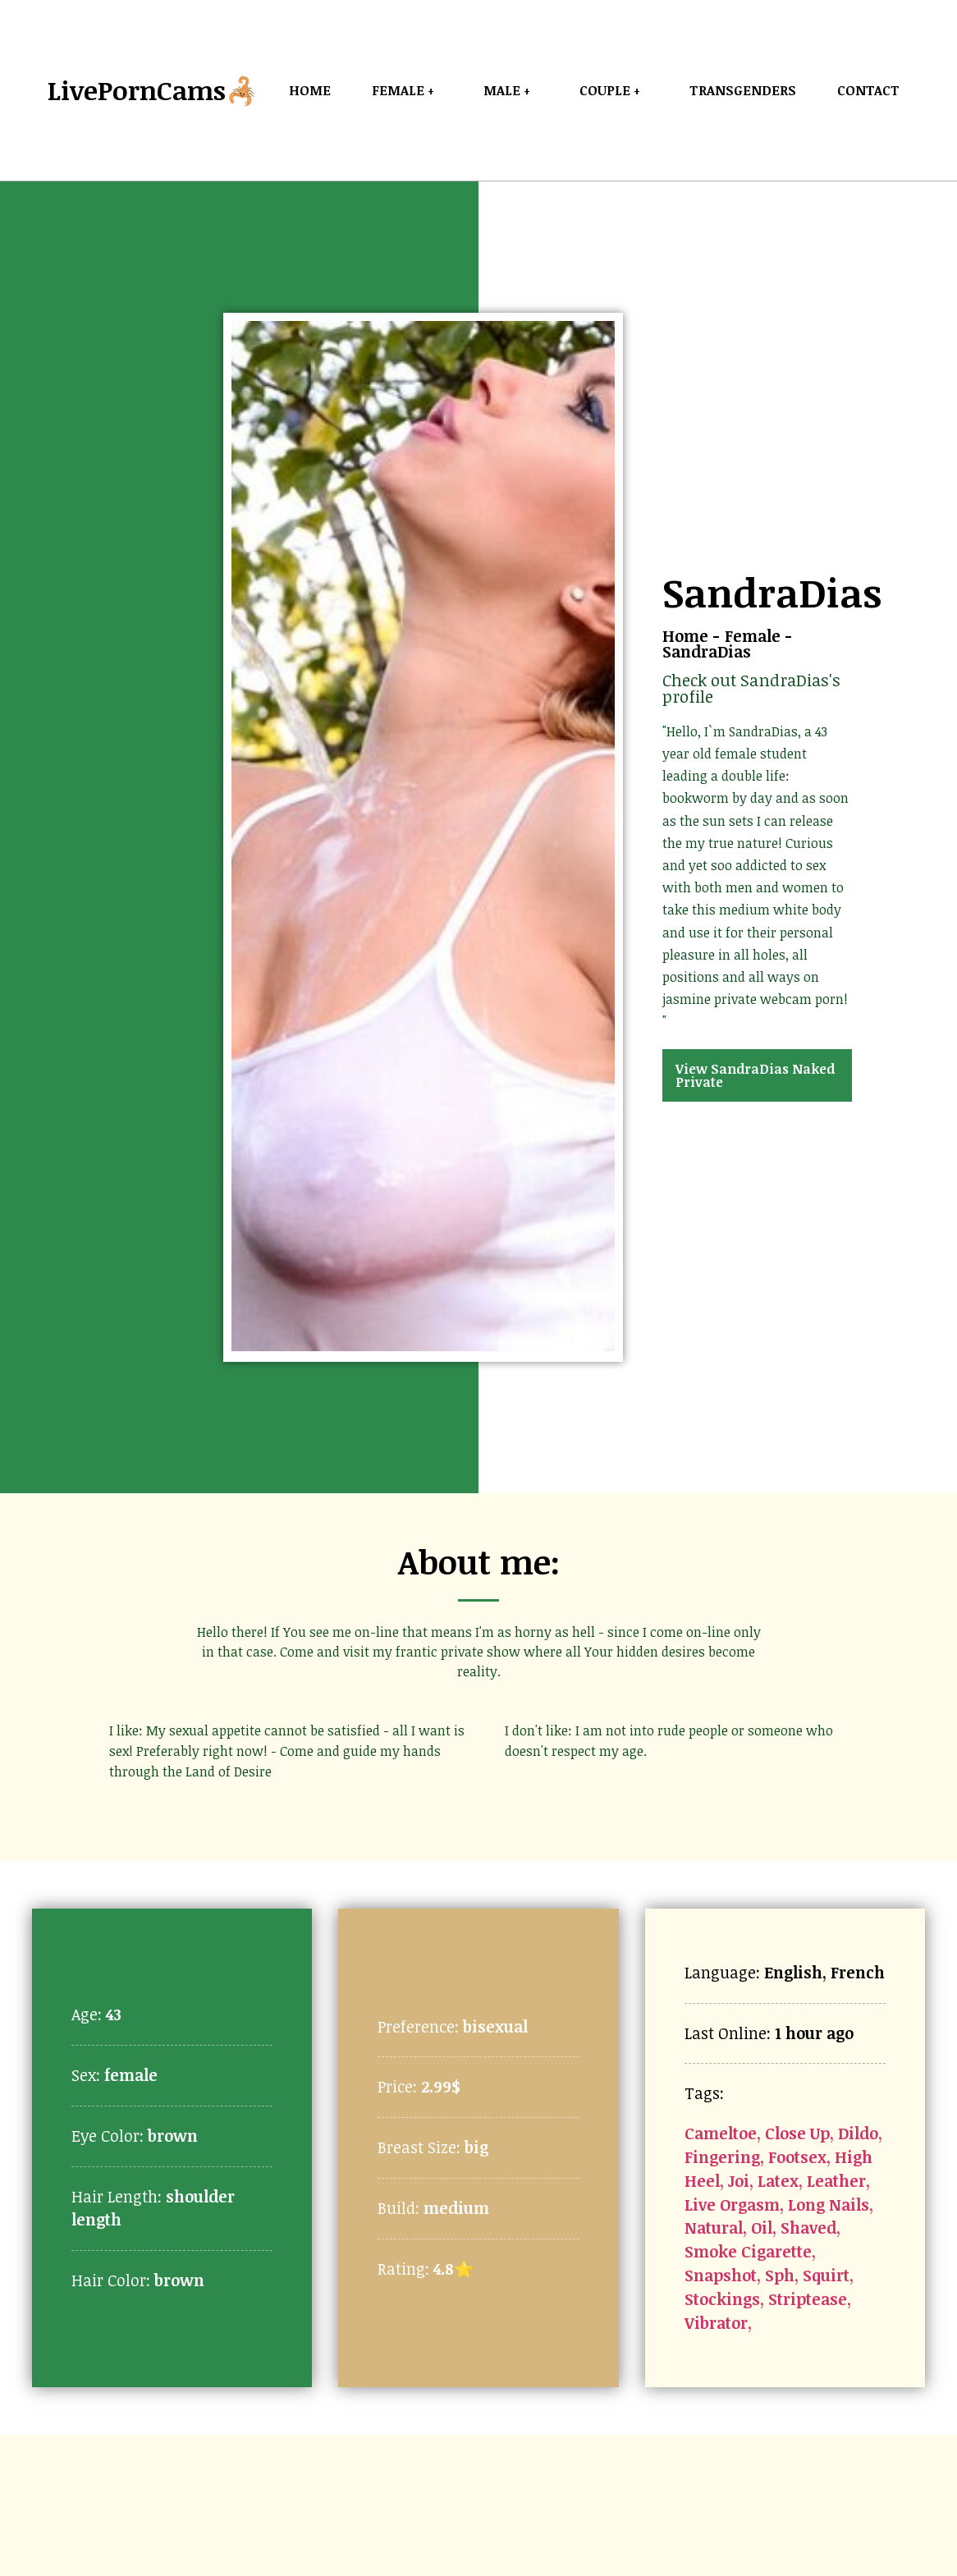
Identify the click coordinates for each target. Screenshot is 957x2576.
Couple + (613, 90)
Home (310, 90)
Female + (407, 90)
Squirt (826, 2275)
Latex (778, 2181)
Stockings (722, 2299)
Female (753, 636)
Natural (714, 2227)
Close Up (797, 2133)
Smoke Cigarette (748, 2251)
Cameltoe (721, 2133)
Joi (738, 2181)
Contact (868, 90)
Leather (836, 2181)
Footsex (797, 2157)
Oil (761, 2227)
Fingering (722, 2157)
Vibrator (716, 2323)
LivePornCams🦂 (153, 90)
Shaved (808, 2227)
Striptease (807, 2299)
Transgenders (742, 90)
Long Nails (828, 2204)
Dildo (858, 2133)
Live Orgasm (732, 2204)
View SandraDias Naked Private (755, 1075)
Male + (510, 90)
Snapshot (721, 2275)
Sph (779, 2275)
